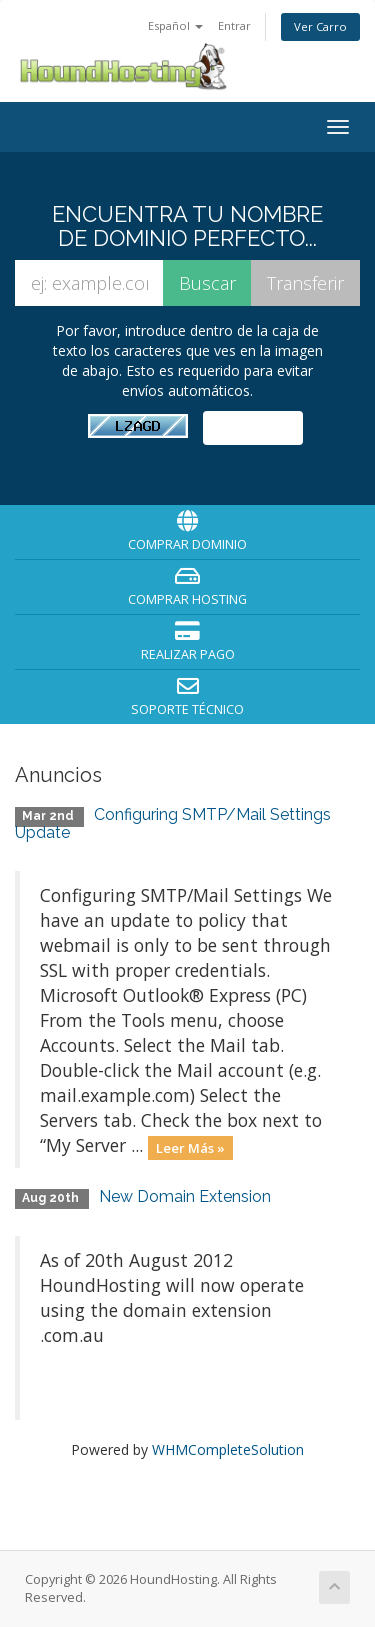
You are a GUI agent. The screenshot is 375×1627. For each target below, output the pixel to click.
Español (175, 25)
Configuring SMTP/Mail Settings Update (173, 823)
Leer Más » (190, 1147)
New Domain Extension (185, 1196)
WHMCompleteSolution (228, 1449)
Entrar (234, 25)
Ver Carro (320, 26)
